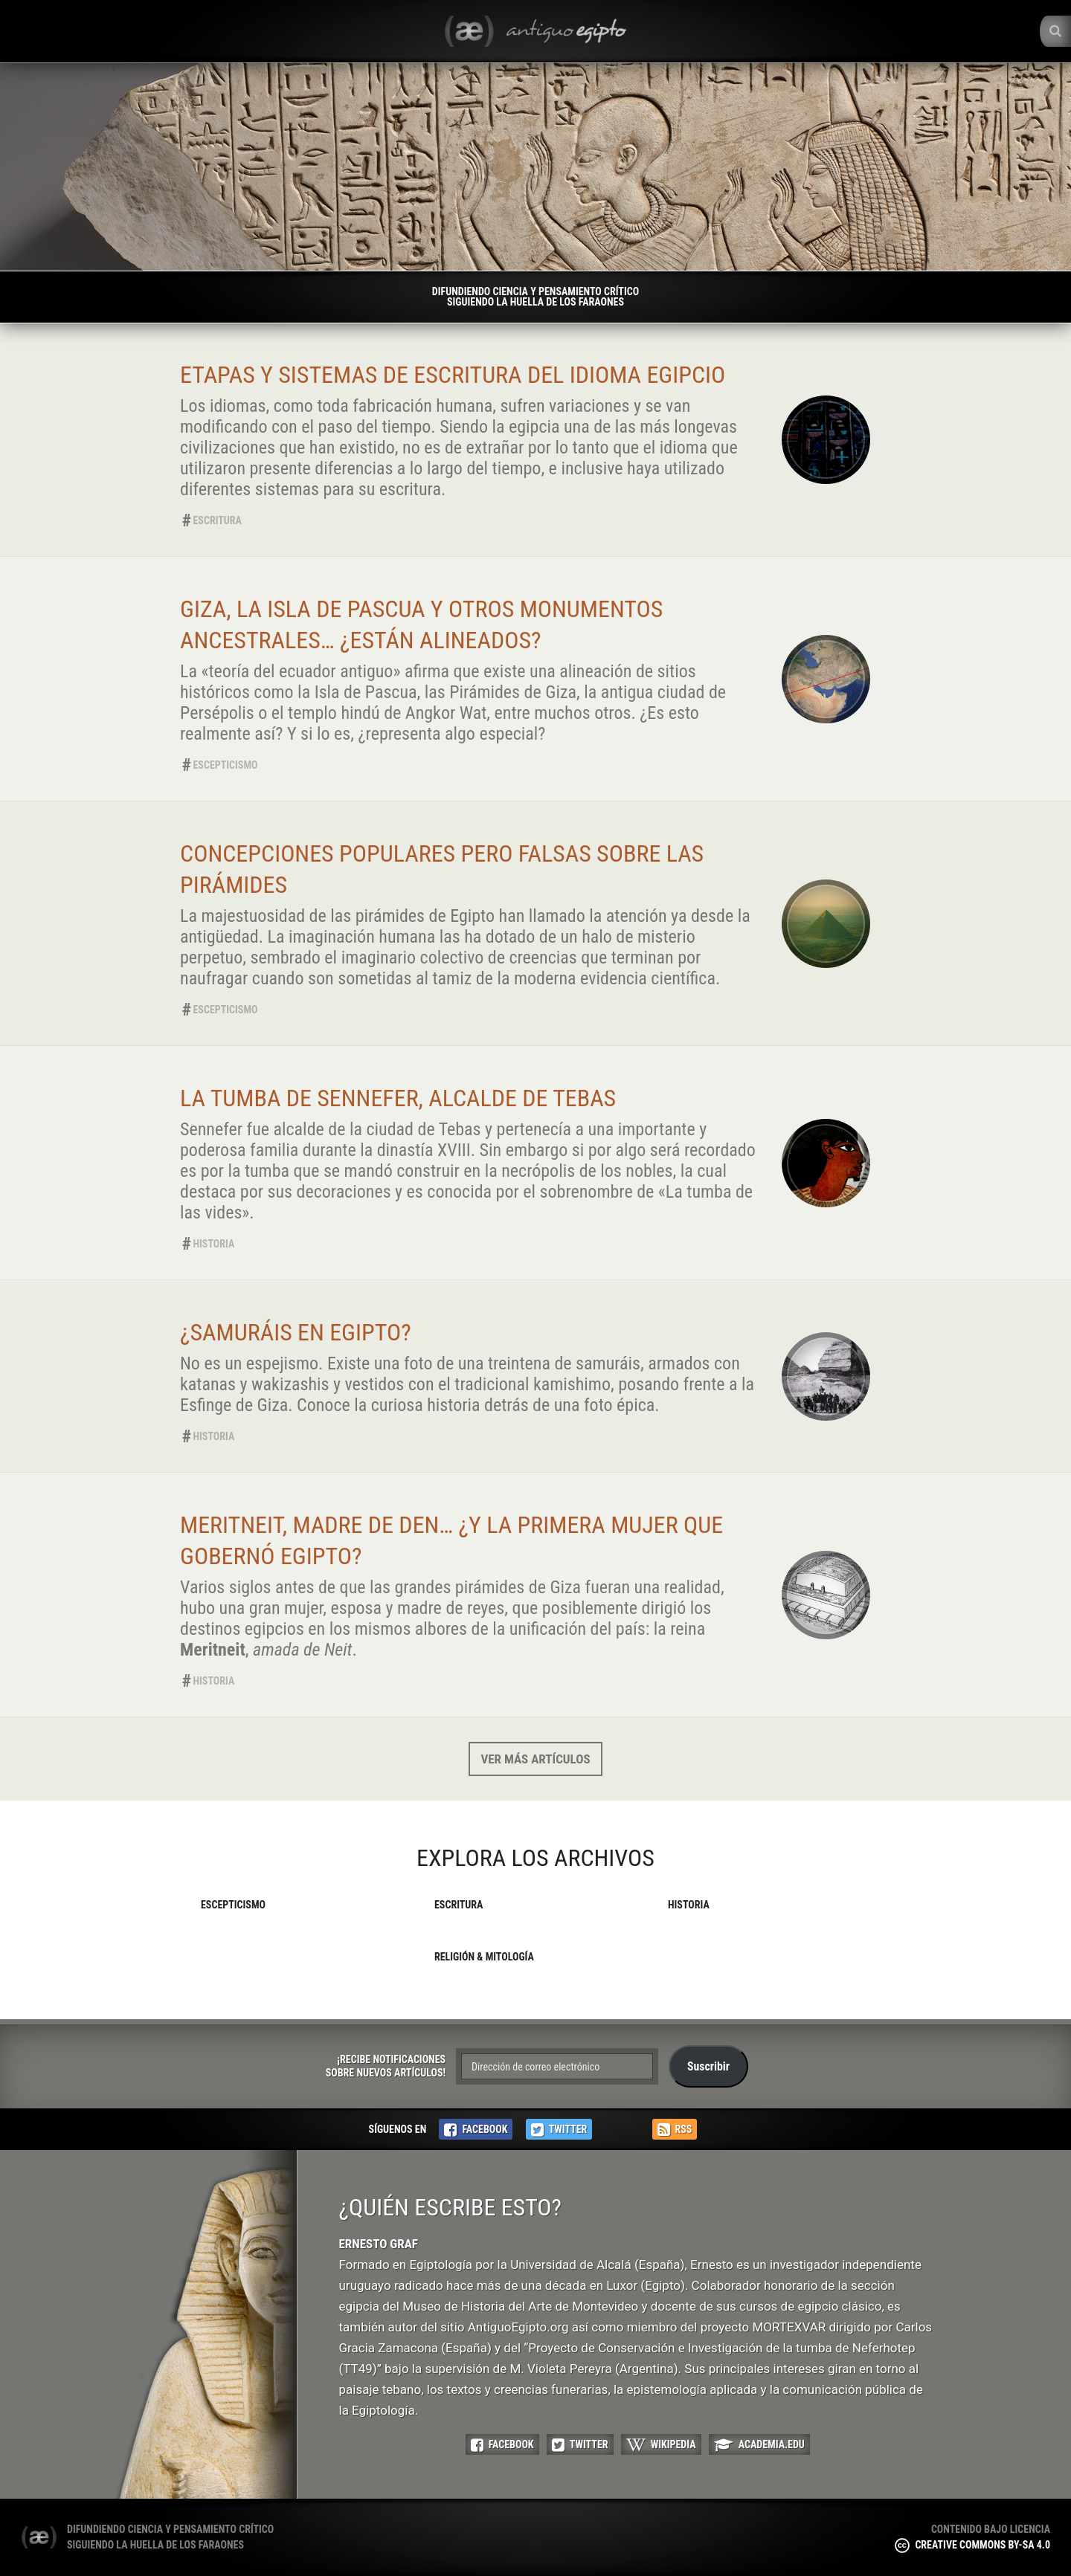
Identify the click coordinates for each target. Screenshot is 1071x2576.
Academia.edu (759, 2445)
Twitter (559, 2130)
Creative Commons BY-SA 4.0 (972, 2545)
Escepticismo (225, 765)
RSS (674, 2130)
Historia (214, 1244)
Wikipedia (661, 2445)
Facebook (475, 2130)
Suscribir (708, 2066)
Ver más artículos (535, 1759)
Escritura (217, 520)
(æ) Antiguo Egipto (39, 2537)
